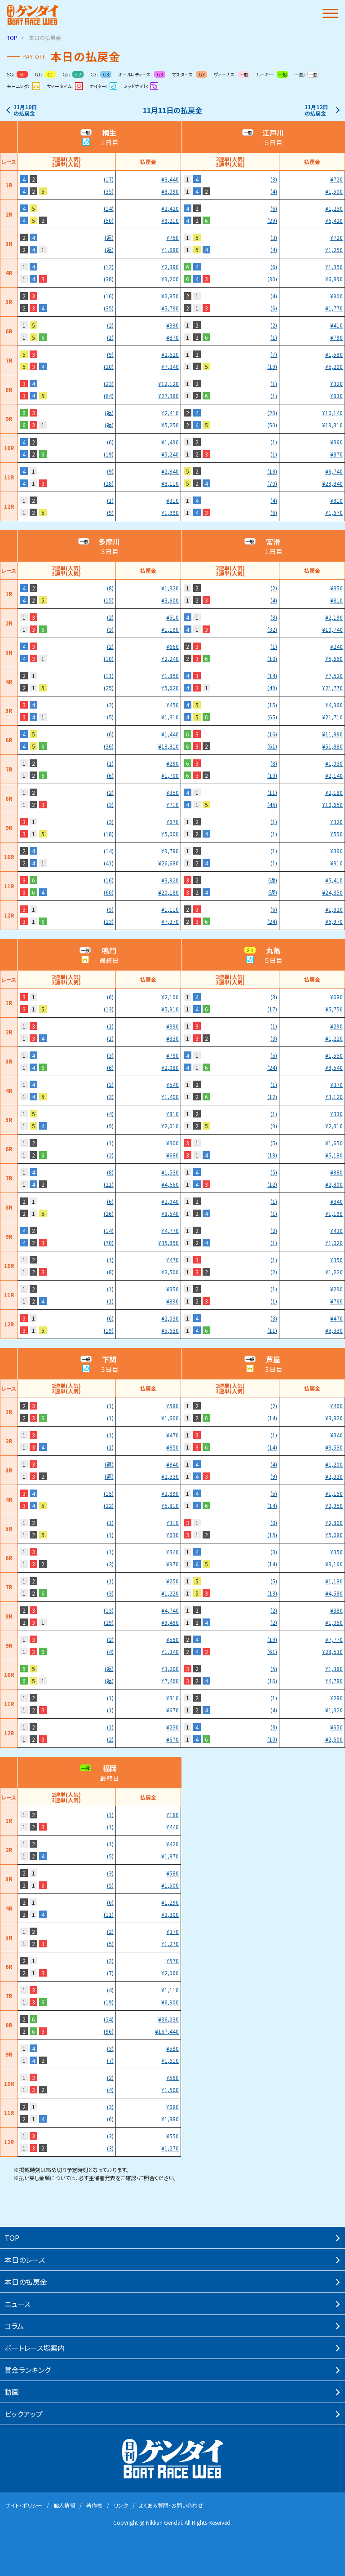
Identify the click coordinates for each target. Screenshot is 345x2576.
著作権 (94, 2505)
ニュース (17, 2303)
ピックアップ (23, 2413)
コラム (14, 2325)
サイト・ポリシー (23, 2505)
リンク (121, 2505)
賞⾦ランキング (27, 2369)
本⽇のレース (24, 2259)
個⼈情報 (64, 2505)
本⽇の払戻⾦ (25, 2281)
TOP (12, 37)
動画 (11, 2391)
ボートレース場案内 (34, 2347)
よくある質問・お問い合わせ (171, 2505)
